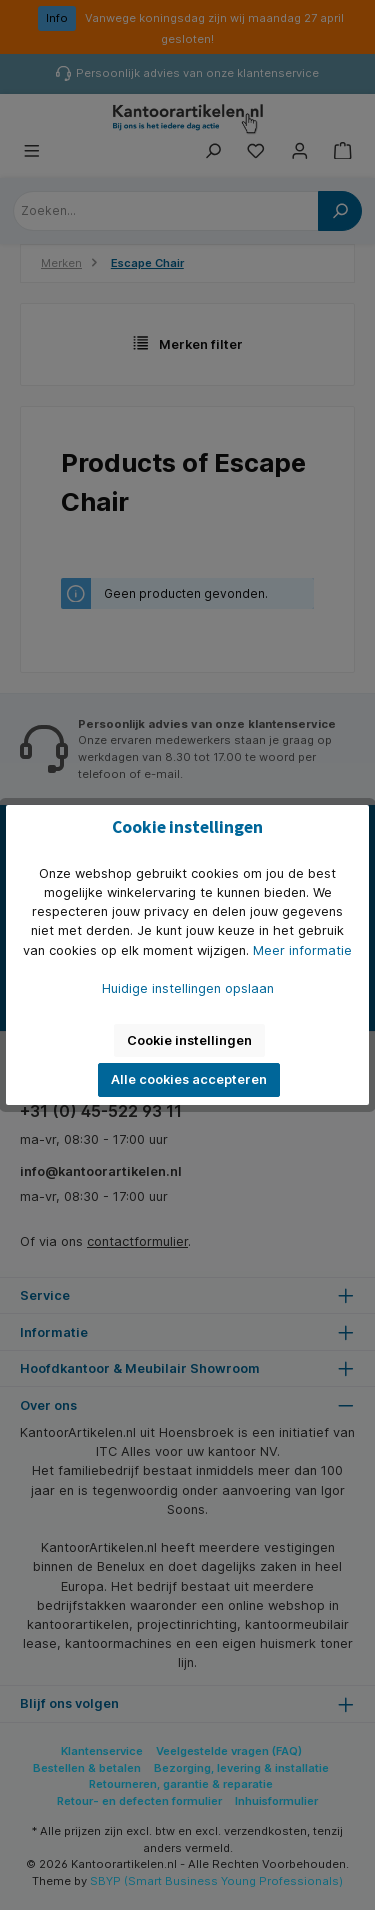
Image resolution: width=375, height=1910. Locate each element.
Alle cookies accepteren (189, 1079)
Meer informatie (302, 950)
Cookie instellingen (189, 1040)
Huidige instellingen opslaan (188, 988)
